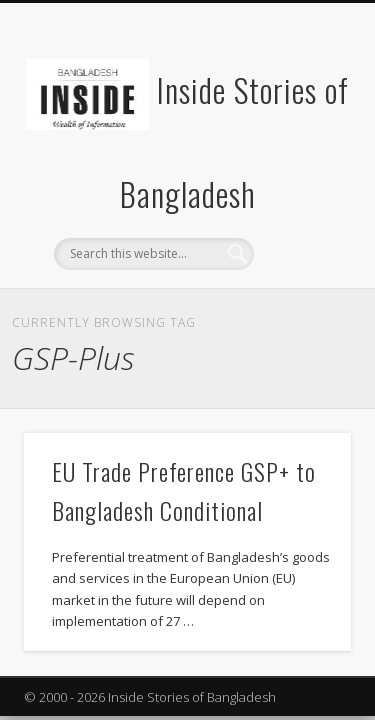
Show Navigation (303, 179)
